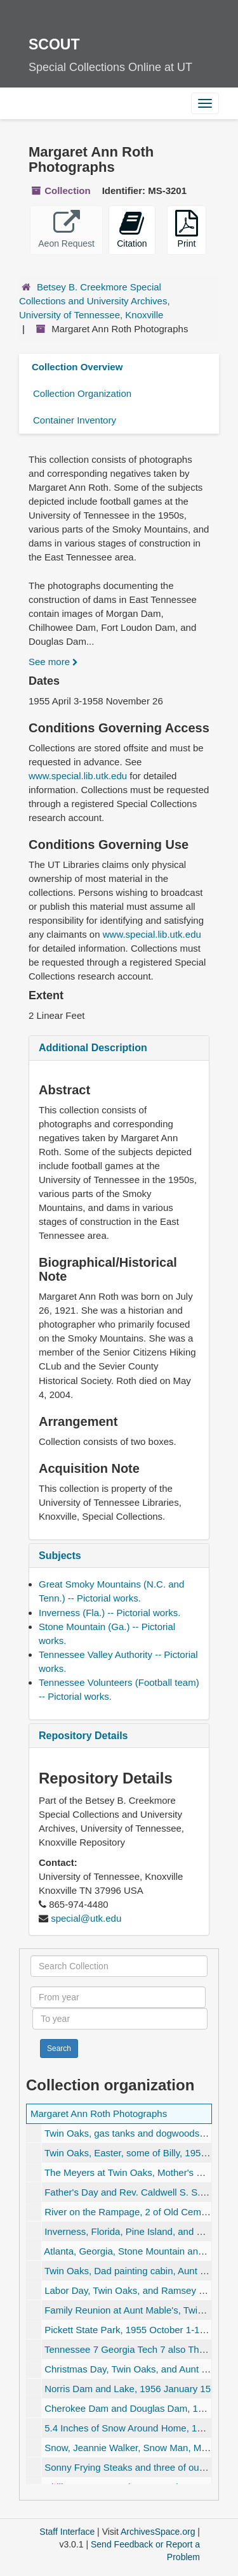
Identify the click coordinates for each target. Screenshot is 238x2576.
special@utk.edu (86, 1918)
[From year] (118, 1997)
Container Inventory (74, 420)
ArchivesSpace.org (158, 2532)
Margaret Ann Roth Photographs (98, 2113)
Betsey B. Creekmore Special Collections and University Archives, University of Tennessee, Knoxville (94, 301)
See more (53, 661)
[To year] (120, 2018)
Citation (132, 229)
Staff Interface (67, 2532)
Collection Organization (82, 393)
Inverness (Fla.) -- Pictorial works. (109, 1612)
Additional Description (93, 1047)
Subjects (60, 1555)
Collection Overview (77, 366)
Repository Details (83, 1735)
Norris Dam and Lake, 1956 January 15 (127, 2388)
